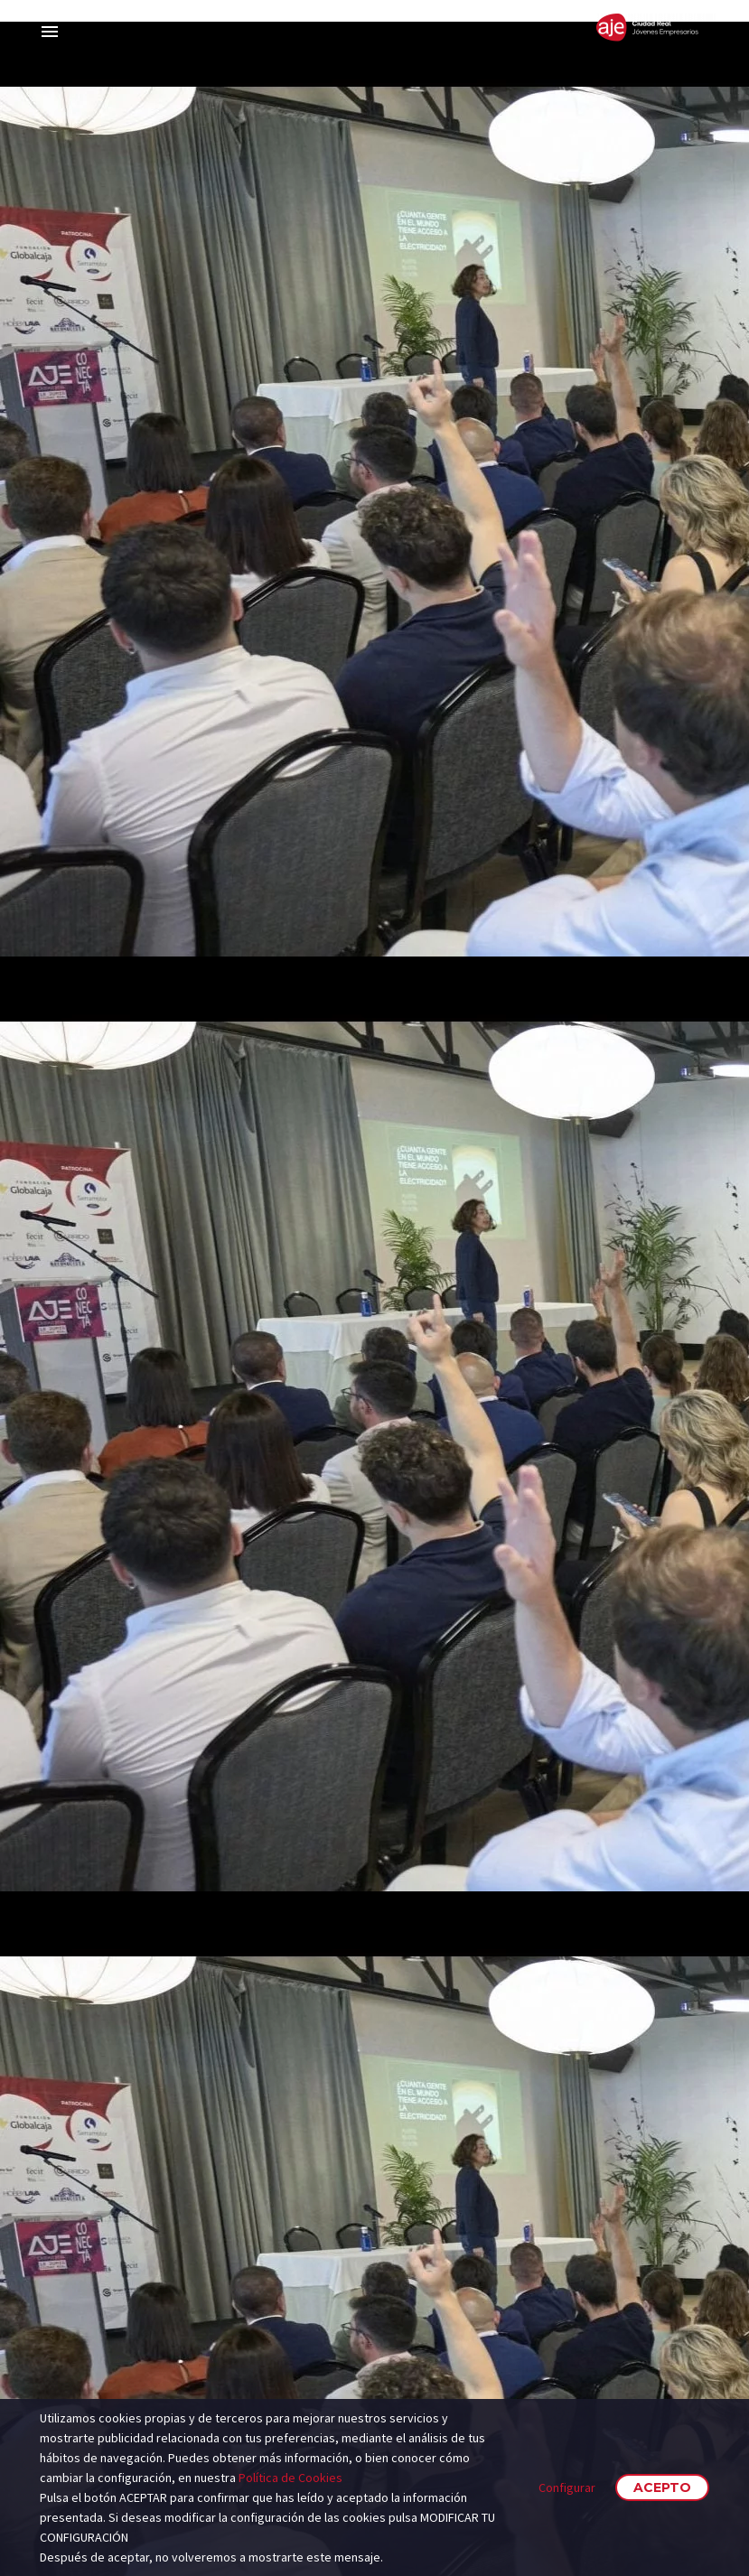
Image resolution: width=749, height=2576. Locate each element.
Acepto (662, 2487)
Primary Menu (50, 31)
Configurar (566, 2487)
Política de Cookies (290, 2477)
